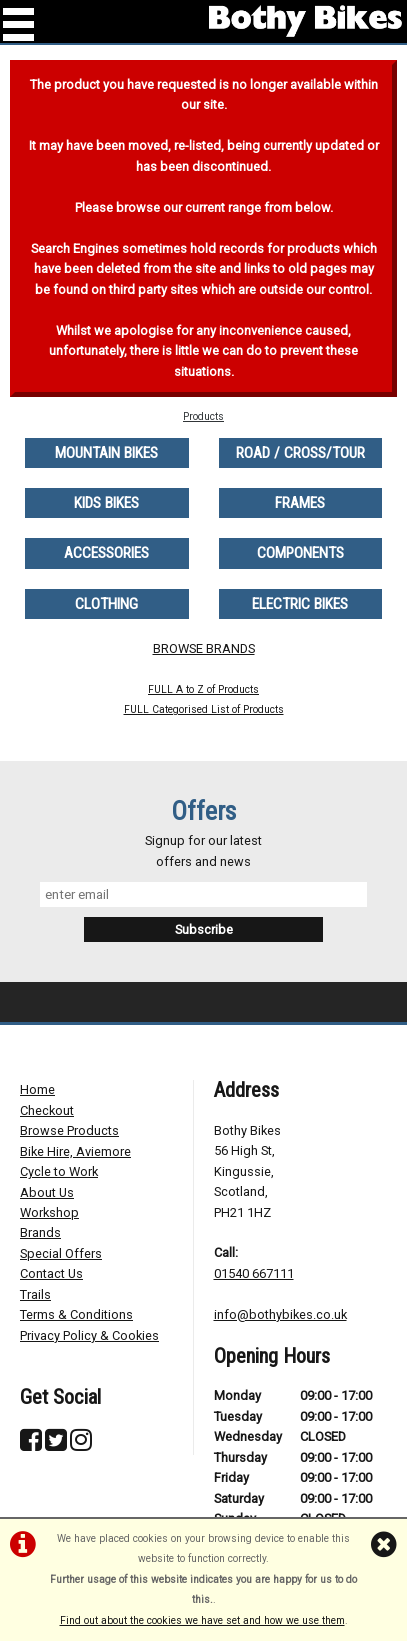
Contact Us (51, 1273)
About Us (47, 1192)
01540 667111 (254, 1273)
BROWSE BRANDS (204, 648)
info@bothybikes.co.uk (280, 1314)
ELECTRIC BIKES (300, 604)
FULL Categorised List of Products (204, 709)
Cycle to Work (59, 1171)
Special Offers (61, 1253)
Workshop (49, 1212)
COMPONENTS (300, 553)
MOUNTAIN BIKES (106, 453)
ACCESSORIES (106, 553)
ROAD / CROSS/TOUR (300, 453)
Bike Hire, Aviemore (75, 1151)
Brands (40, 1232)
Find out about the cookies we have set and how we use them (202, 1620)
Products (203, 416)
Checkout (47, 1110)
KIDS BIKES (106, 503)
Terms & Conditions (76, 1314)
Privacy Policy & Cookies (89, 1335)
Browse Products (69, 1130)
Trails (35, 1294)
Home (37, 1089)
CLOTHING (106, 604)
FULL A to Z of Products (203, 689)
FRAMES (300, 503)
